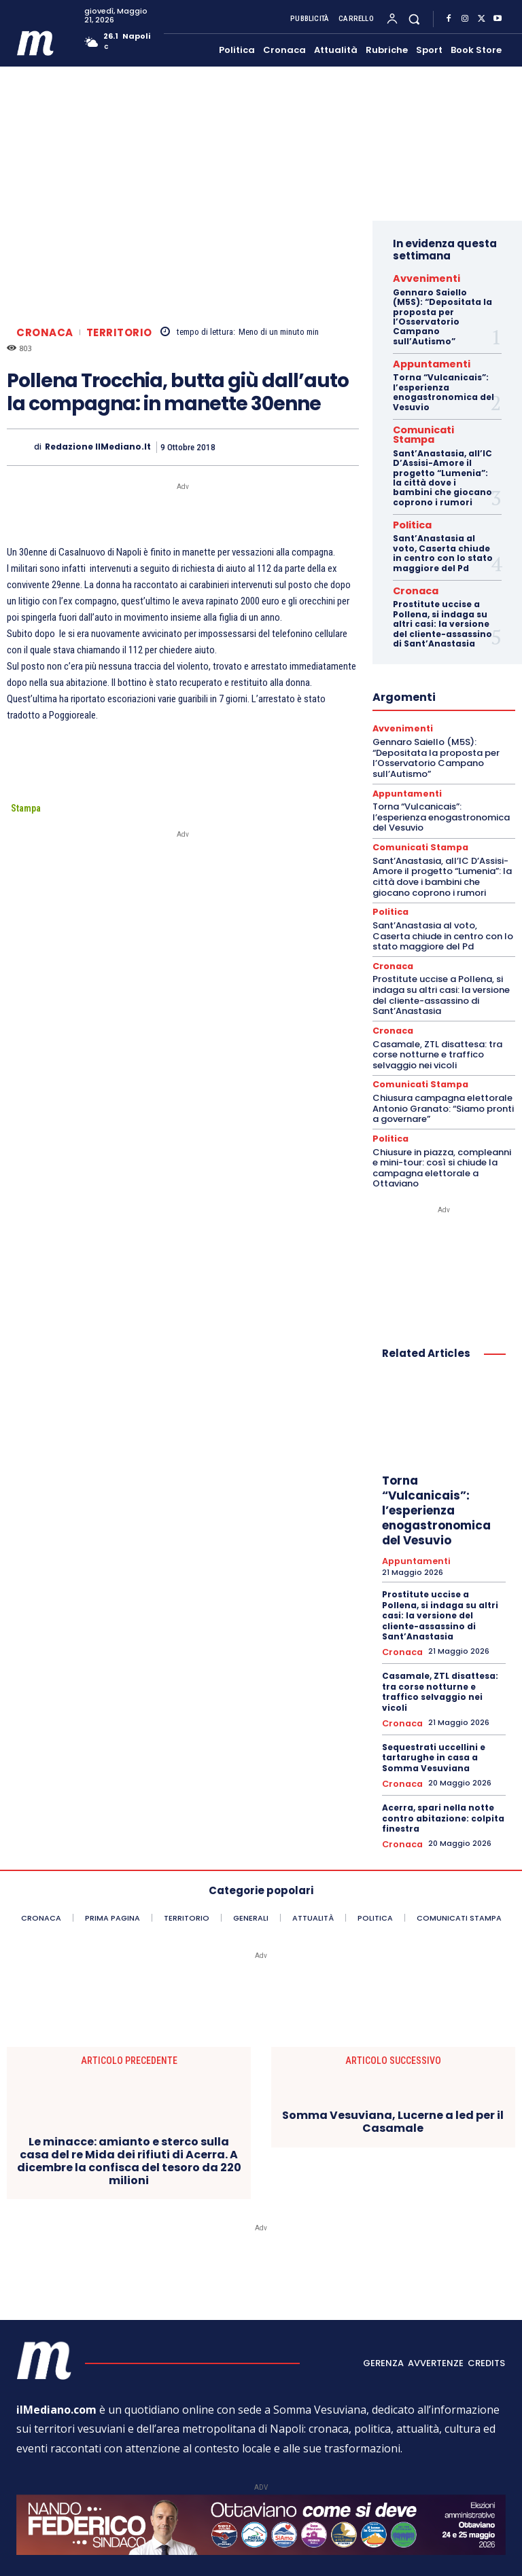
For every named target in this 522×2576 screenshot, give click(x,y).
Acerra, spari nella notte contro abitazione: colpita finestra (443, 1781)
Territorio (119, 332)
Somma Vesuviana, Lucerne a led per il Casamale (393, 2084)
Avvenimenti (416, 277)
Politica (408, 507)
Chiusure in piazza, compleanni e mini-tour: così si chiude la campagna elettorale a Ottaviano (441, 1136)
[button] (414, 18)
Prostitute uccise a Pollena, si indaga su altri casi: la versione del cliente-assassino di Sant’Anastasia (442, 602)
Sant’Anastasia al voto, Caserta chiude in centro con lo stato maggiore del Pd (443, 534)
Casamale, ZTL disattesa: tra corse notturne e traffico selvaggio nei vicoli (437, 1026)
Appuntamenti (422, 360)
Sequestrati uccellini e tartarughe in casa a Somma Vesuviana (433, 1722)
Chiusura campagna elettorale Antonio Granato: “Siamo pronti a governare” (443, 1079)
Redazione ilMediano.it (98, 447)
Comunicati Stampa (432, 423)
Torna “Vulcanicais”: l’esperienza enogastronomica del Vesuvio (443, 387)
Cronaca (44, 332)
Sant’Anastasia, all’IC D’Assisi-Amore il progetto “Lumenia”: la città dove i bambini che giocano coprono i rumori (442, 461)
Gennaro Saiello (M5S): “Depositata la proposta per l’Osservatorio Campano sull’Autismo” (442, 314)
